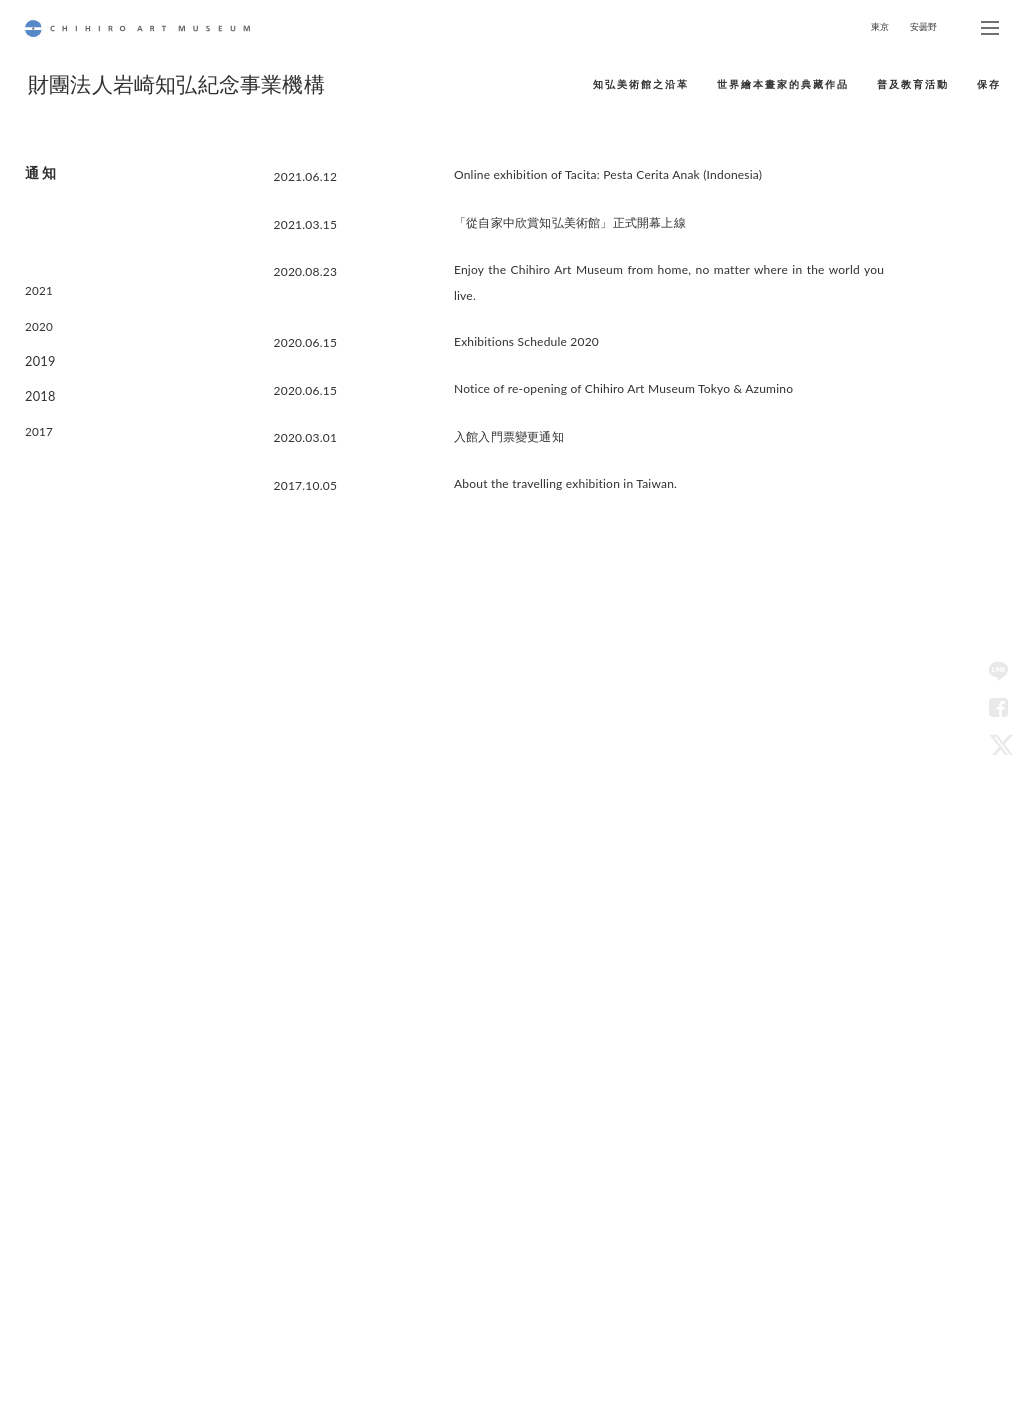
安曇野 (924, 26)
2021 (38, 282)
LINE (998, 671)
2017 (38, 406)
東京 (880, 26)
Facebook (998, 707)
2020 (38, 313)
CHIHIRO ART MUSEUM (137, 28)
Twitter (998, 743)
